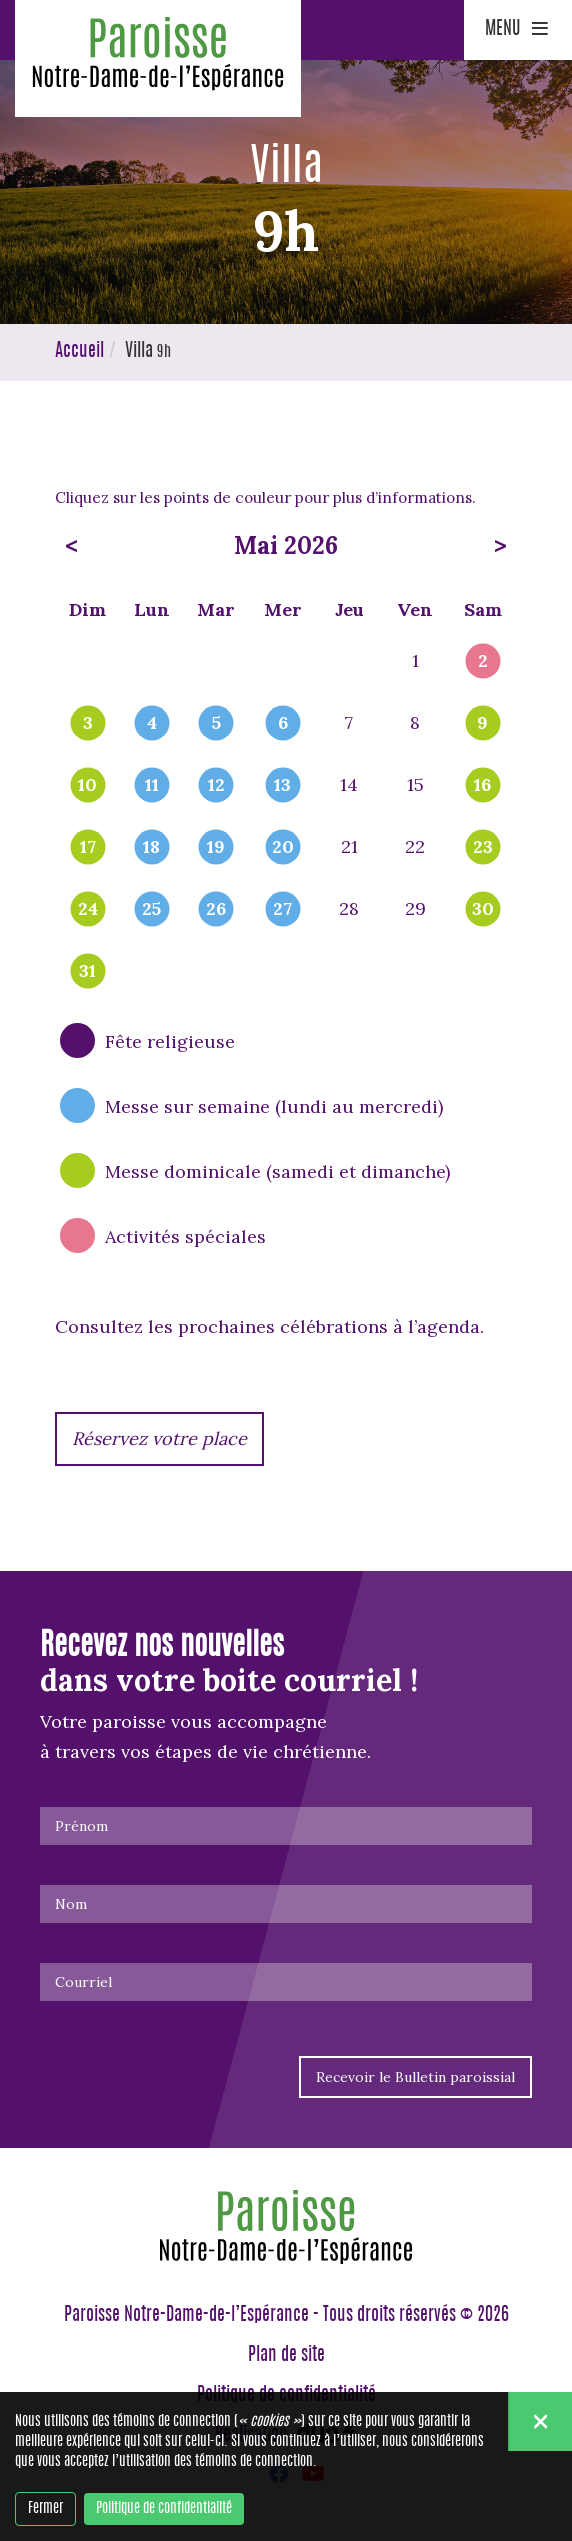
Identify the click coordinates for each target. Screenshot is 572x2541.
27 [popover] (282, 910)
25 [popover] (151, 910)
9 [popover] (482, 724)
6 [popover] (283, 724)
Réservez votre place (159, 1438)
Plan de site (286, 2356)
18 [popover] (151, 848)
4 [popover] (152, 724)
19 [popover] (216, 848)
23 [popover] (483, 848)
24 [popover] (88, 910)
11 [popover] (152, 786)
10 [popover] (87, 786)
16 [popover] (482, 786)
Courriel (83, 1982)
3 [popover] (88, 724)
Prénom (81, 1826)
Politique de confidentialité (164, 2509)
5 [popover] (216, 724)
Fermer (45, 2509)
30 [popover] (483, 910)
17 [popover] (88, 848)
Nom (71, 1904)
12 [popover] (216, 786)
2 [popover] (483, 662)
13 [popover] (282, 786)
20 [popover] (283, 848)
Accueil (79, 352)
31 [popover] (87, 972)
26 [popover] (216, 910)
